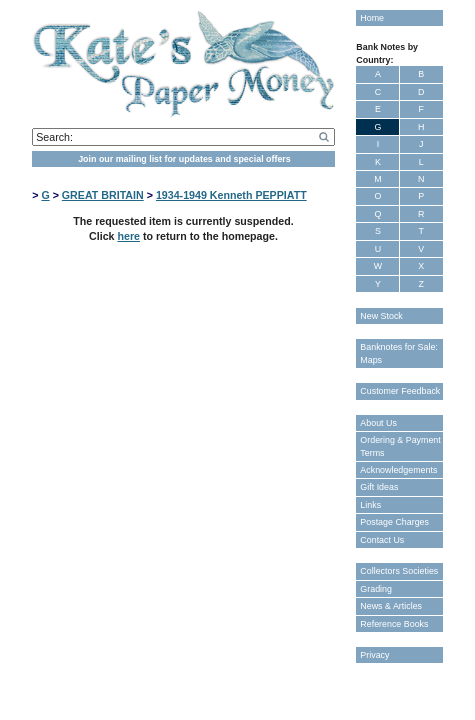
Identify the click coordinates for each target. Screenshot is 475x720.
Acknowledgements (398, 470)
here (128, 236)
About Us (378, 423)
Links (370, 505)
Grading (376, 589)
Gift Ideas (379, 487)
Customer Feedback (400, 391)
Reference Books (394, 624)
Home (372, 18)
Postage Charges (394, 522)
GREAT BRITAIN (103, 195)
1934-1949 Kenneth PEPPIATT (231, 195)
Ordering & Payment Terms (400, 446)
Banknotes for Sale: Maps (398, 353)
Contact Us (382, 540)
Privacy (374, 655)
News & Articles (391, 606)
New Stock (381, 316)
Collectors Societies (399, 571)
